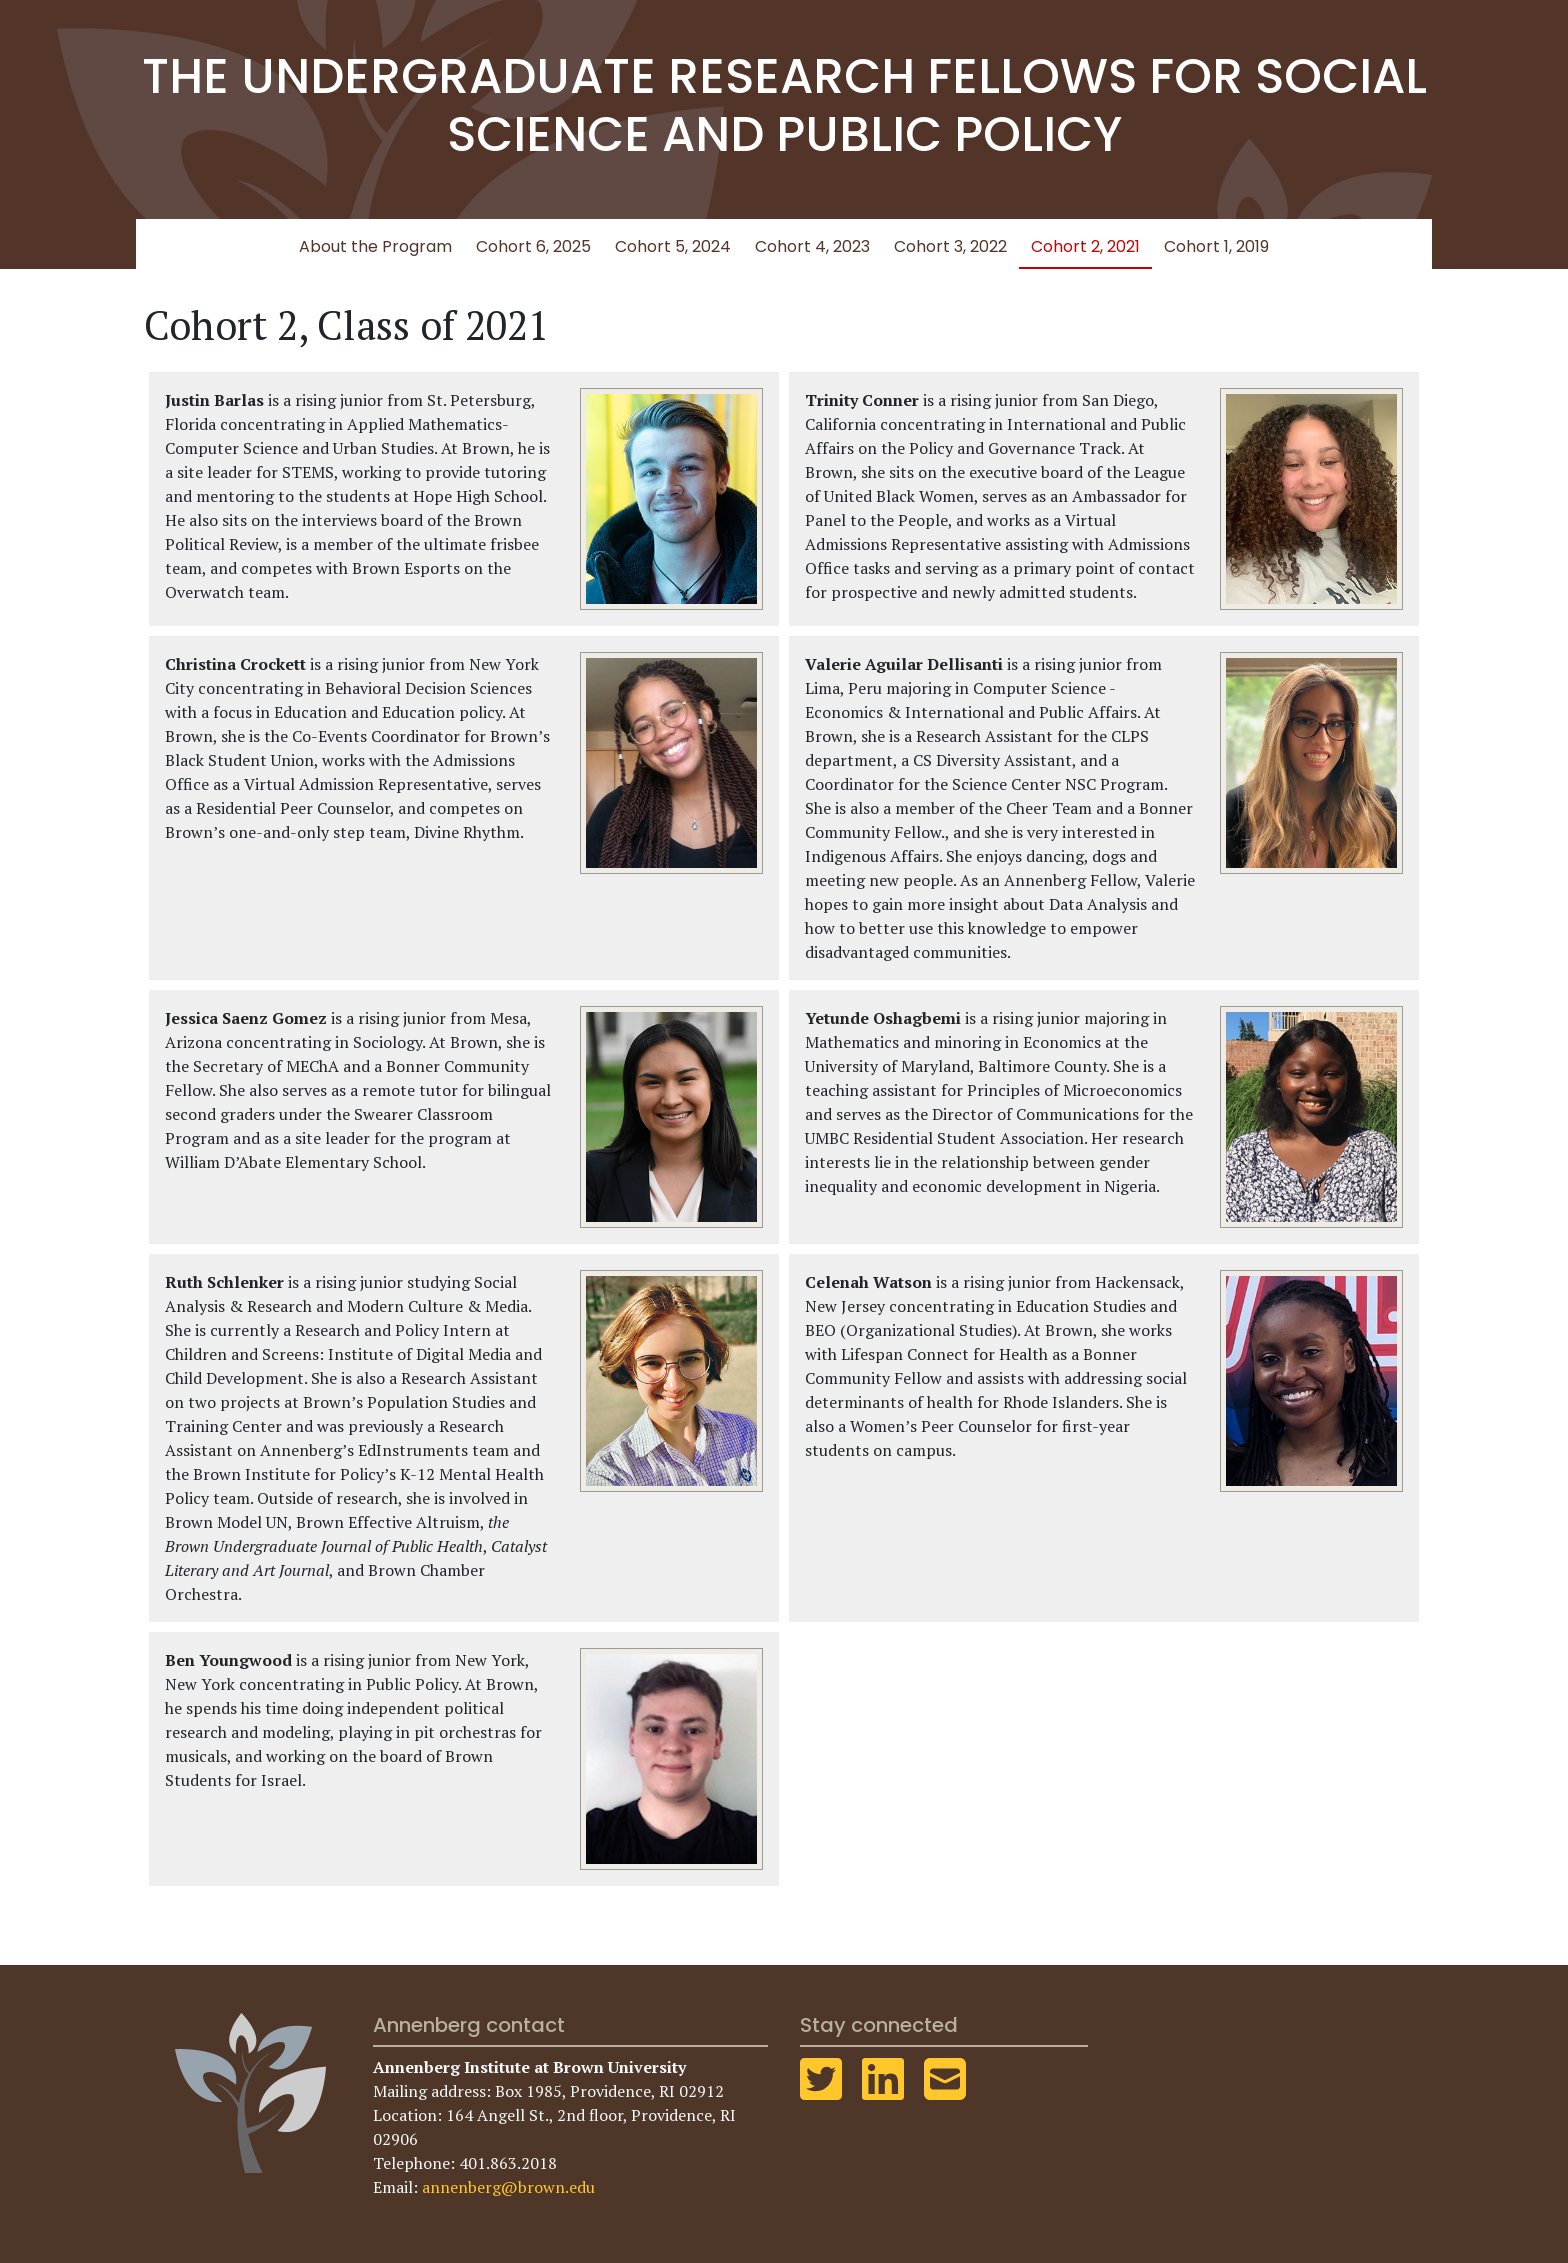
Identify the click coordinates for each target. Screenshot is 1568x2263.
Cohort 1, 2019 (1216, 246)
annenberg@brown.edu (508, 2187)
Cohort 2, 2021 (1085, 246)
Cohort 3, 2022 (950, 246)
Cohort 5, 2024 (673, 246)
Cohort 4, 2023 (812, 246)
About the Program (375, 246)
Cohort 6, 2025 (533, 246)
